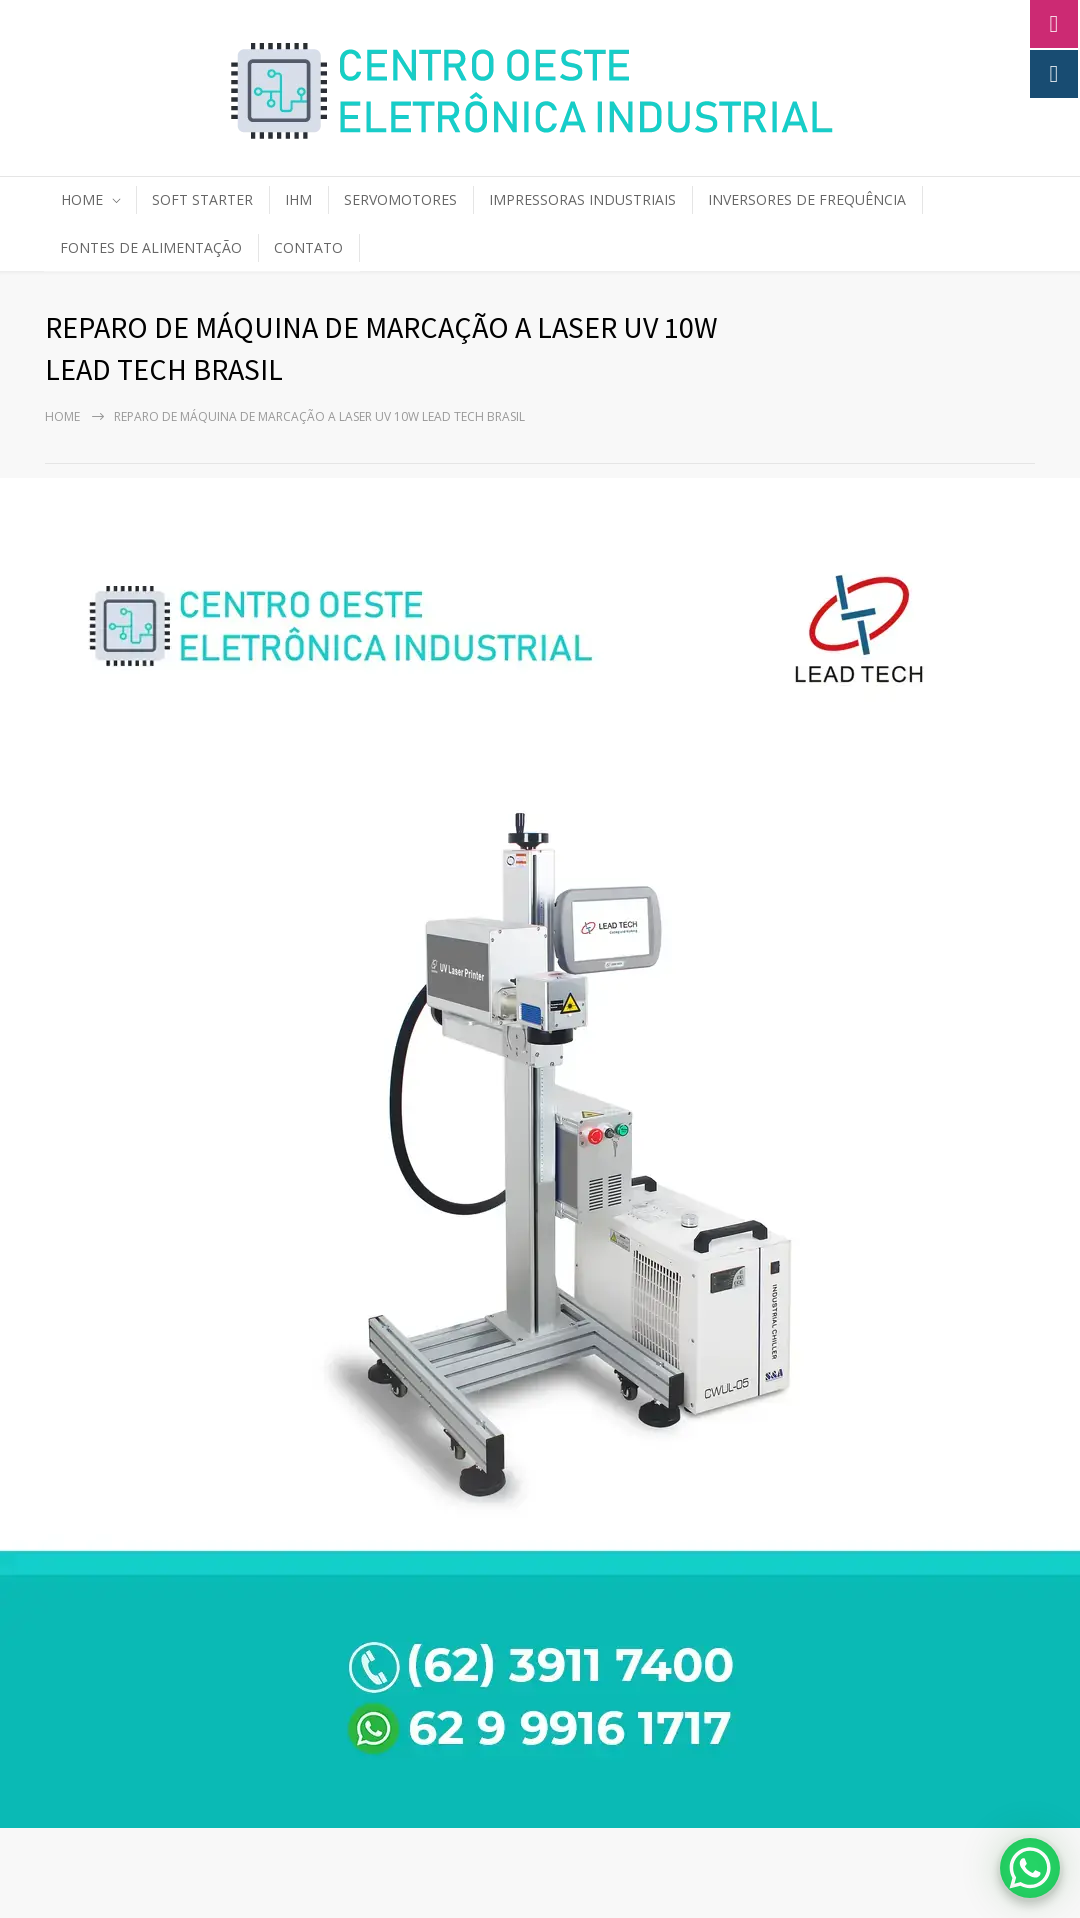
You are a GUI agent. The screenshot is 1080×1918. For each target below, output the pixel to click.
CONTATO (308, 247)
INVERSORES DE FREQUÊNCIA (807, 199)
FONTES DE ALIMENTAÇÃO (151, 247)
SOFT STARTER (202, 199)
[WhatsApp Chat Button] (1030, 1868)
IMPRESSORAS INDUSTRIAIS (582, 199)
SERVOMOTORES (400, 199)
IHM (298, 199)
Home (62, 416)
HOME (82, 199)
